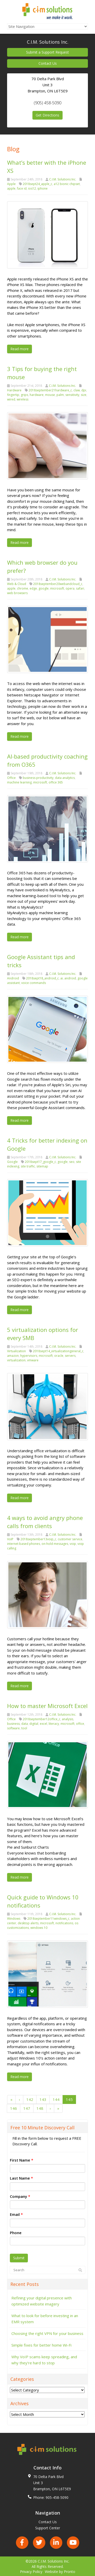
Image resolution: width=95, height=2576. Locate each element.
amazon (13, 1355)
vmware (33, 1360)
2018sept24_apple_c (37, 184)
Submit (19, 2257)
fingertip (13, 395)
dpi (83, 390)
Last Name (21, 2178)
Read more (19, 348)
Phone (16, 2232)
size (83, 395)
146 (13, 2108)
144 (56, 2099)
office (80, 1723)
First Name (21, 2160)
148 (39, 2108)
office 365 (56, 782)
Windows (13, 1918)
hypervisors (28, 1355)
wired (11, 399)
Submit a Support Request (47, 52)
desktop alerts (28, 1923)
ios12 (32, 188)
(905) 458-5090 (47, 103)
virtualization (16, 1360)
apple (11, 188)
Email (16, 2214)
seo (71, 1162)
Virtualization (16, 1351)
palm (60, 395)
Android (13, 978)
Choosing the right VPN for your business (47, 2333)
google (44, 588)
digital (33, 1723)
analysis (67, 1719)
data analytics (65, 778)
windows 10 (38, 1928)
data (24, 1723)
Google (12, 1162)
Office (11, 778)
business (13, 1723)
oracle (58, 1355)
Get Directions (47, 115)
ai (61, 978)
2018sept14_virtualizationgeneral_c (58, 1351)
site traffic (28, 1166)
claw (76, 390)
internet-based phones (23, 1544)
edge (33, 588)
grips (24, 395)
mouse (50, 395)
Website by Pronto (60, 2571)
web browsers (17, 593)
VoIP (10, 1539)
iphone (42, 188)
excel (43, 1723)
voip (73, 1544)
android (70, 978)
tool (24, 1728)
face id (22, 188)
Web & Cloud (16, 584)
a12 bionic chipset (67, 184)
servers (70, 1355)
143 (43, 2099)
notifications (64, 1923)
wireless (22, 399)
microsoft (57, 588)
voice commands (33, 983)
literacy (54, 1723)
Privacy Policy (31, 2571)
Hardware (14, 390)
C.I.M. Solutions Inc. (62, 179)
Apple (11, 184)
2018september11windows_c (48, 1918)
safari (80, 588)
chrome (22, 588)
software (13, 1728)
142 (29, 2099)
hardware (37, 395)
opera (70, 588)
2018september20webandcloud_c (57, 584)
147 (26, 2108)
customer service (70, 1539)
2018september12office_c (41, 1719)
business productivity (38, 778)
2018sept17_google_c (40, 1162)
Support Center (47, 2527)
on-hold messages (55, 1544)
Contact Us (48, 63)
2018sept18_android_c (42, 978)
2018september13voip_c (38, 1539)
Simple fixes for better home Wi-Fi (41, 2345)
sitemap (42, 1166)
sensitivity (72, 395)
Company (20, 2196)
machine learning (19, 782)
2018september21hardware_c (50, 390)
